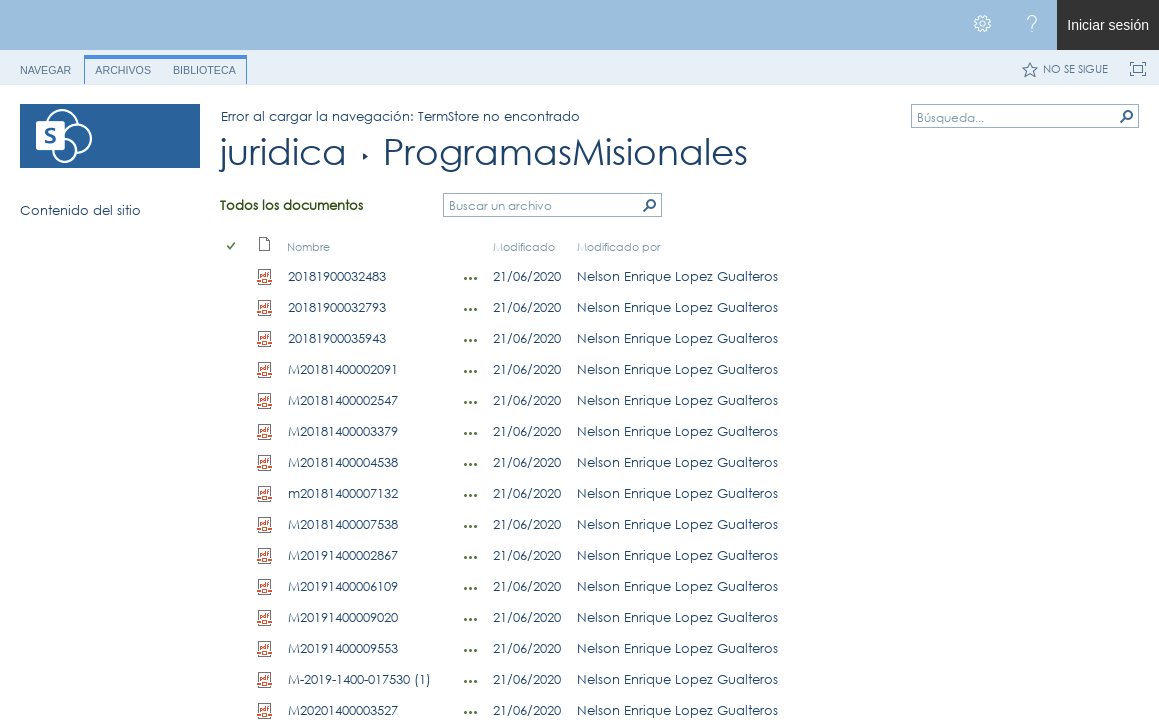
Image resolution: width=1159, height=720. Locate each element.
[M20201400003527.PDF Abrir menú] (471, 712)
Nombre (308, 246)
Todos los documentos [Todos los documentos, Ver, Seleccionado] (291, 205)
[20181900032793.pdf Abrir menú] (471, 309)
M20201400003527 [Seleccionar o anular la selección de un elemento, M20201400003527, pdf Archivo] (343, 710)
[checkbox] (232, 246)
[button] (1127, 116)
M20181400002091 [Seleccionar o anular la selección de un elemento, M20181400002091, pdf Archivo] (343, 369)
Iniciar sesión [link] (1108, 25)
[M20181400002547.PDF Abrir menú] (471, 402)
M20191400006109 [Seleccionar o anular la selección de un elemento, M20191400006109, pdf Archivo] (343, 586)
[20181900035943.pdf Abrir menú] (471, 340)
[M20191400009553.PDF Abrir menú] (471, 650)
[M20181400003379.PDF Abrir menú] (471, 433)
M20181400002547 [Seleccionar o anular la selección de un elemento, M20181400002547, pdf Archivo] (343, 400)
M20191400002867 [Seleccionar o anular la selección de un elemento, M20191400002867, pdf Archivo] (343, 555)
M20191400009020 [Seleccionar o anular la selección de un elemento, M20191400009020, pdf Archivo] (343, 617)
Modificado (524, 246)
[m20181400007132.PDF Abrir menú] (471, 495)
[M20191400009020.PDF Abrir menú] (471, 619)
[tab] (45, 66)
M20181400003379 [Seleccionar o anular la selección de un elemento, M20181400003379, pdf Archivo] (343, 431)
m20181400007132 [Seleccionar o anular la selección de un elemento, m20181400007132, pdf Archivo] (343, 493)
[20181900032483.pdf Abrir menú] (471, 278)
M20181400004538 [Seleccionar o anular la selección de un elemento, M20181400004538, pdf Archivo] (343, 462)
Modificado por (618, 246)
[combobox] (1017, 117)
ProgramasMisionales (565, 151)
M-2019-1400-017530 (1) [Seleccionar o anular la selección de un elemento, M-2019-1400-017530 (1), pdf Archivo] (359, 679)
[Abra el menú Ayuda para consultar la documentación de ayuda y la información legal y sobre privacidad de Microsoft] (1032, 25)
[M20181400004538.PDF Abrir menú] (471, 464)
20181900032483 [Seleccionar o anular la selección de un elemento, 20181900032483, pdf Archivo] (337, 276)
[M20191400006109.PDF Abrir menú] (471, 588)
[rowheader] (236, 276)
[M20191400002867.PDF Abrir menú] (471, 557)
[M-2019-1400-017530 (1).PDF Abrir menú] (471, 681)
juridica (283, 151)
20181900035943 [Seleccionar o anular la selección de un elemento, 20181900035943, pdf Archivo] (337, 338)
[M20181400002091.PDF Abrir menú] (471, 371)
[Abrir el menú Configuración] (982, 25)
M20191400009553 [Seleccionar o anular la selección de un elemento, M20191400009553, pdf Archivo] (343, 648)
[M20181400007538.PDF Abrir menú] (471, 526)
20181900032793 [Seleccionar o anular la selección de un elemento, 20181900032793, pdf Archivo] (337, 307)
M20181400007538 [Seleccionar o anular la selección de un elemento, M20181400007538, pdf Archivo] (343, 524)
